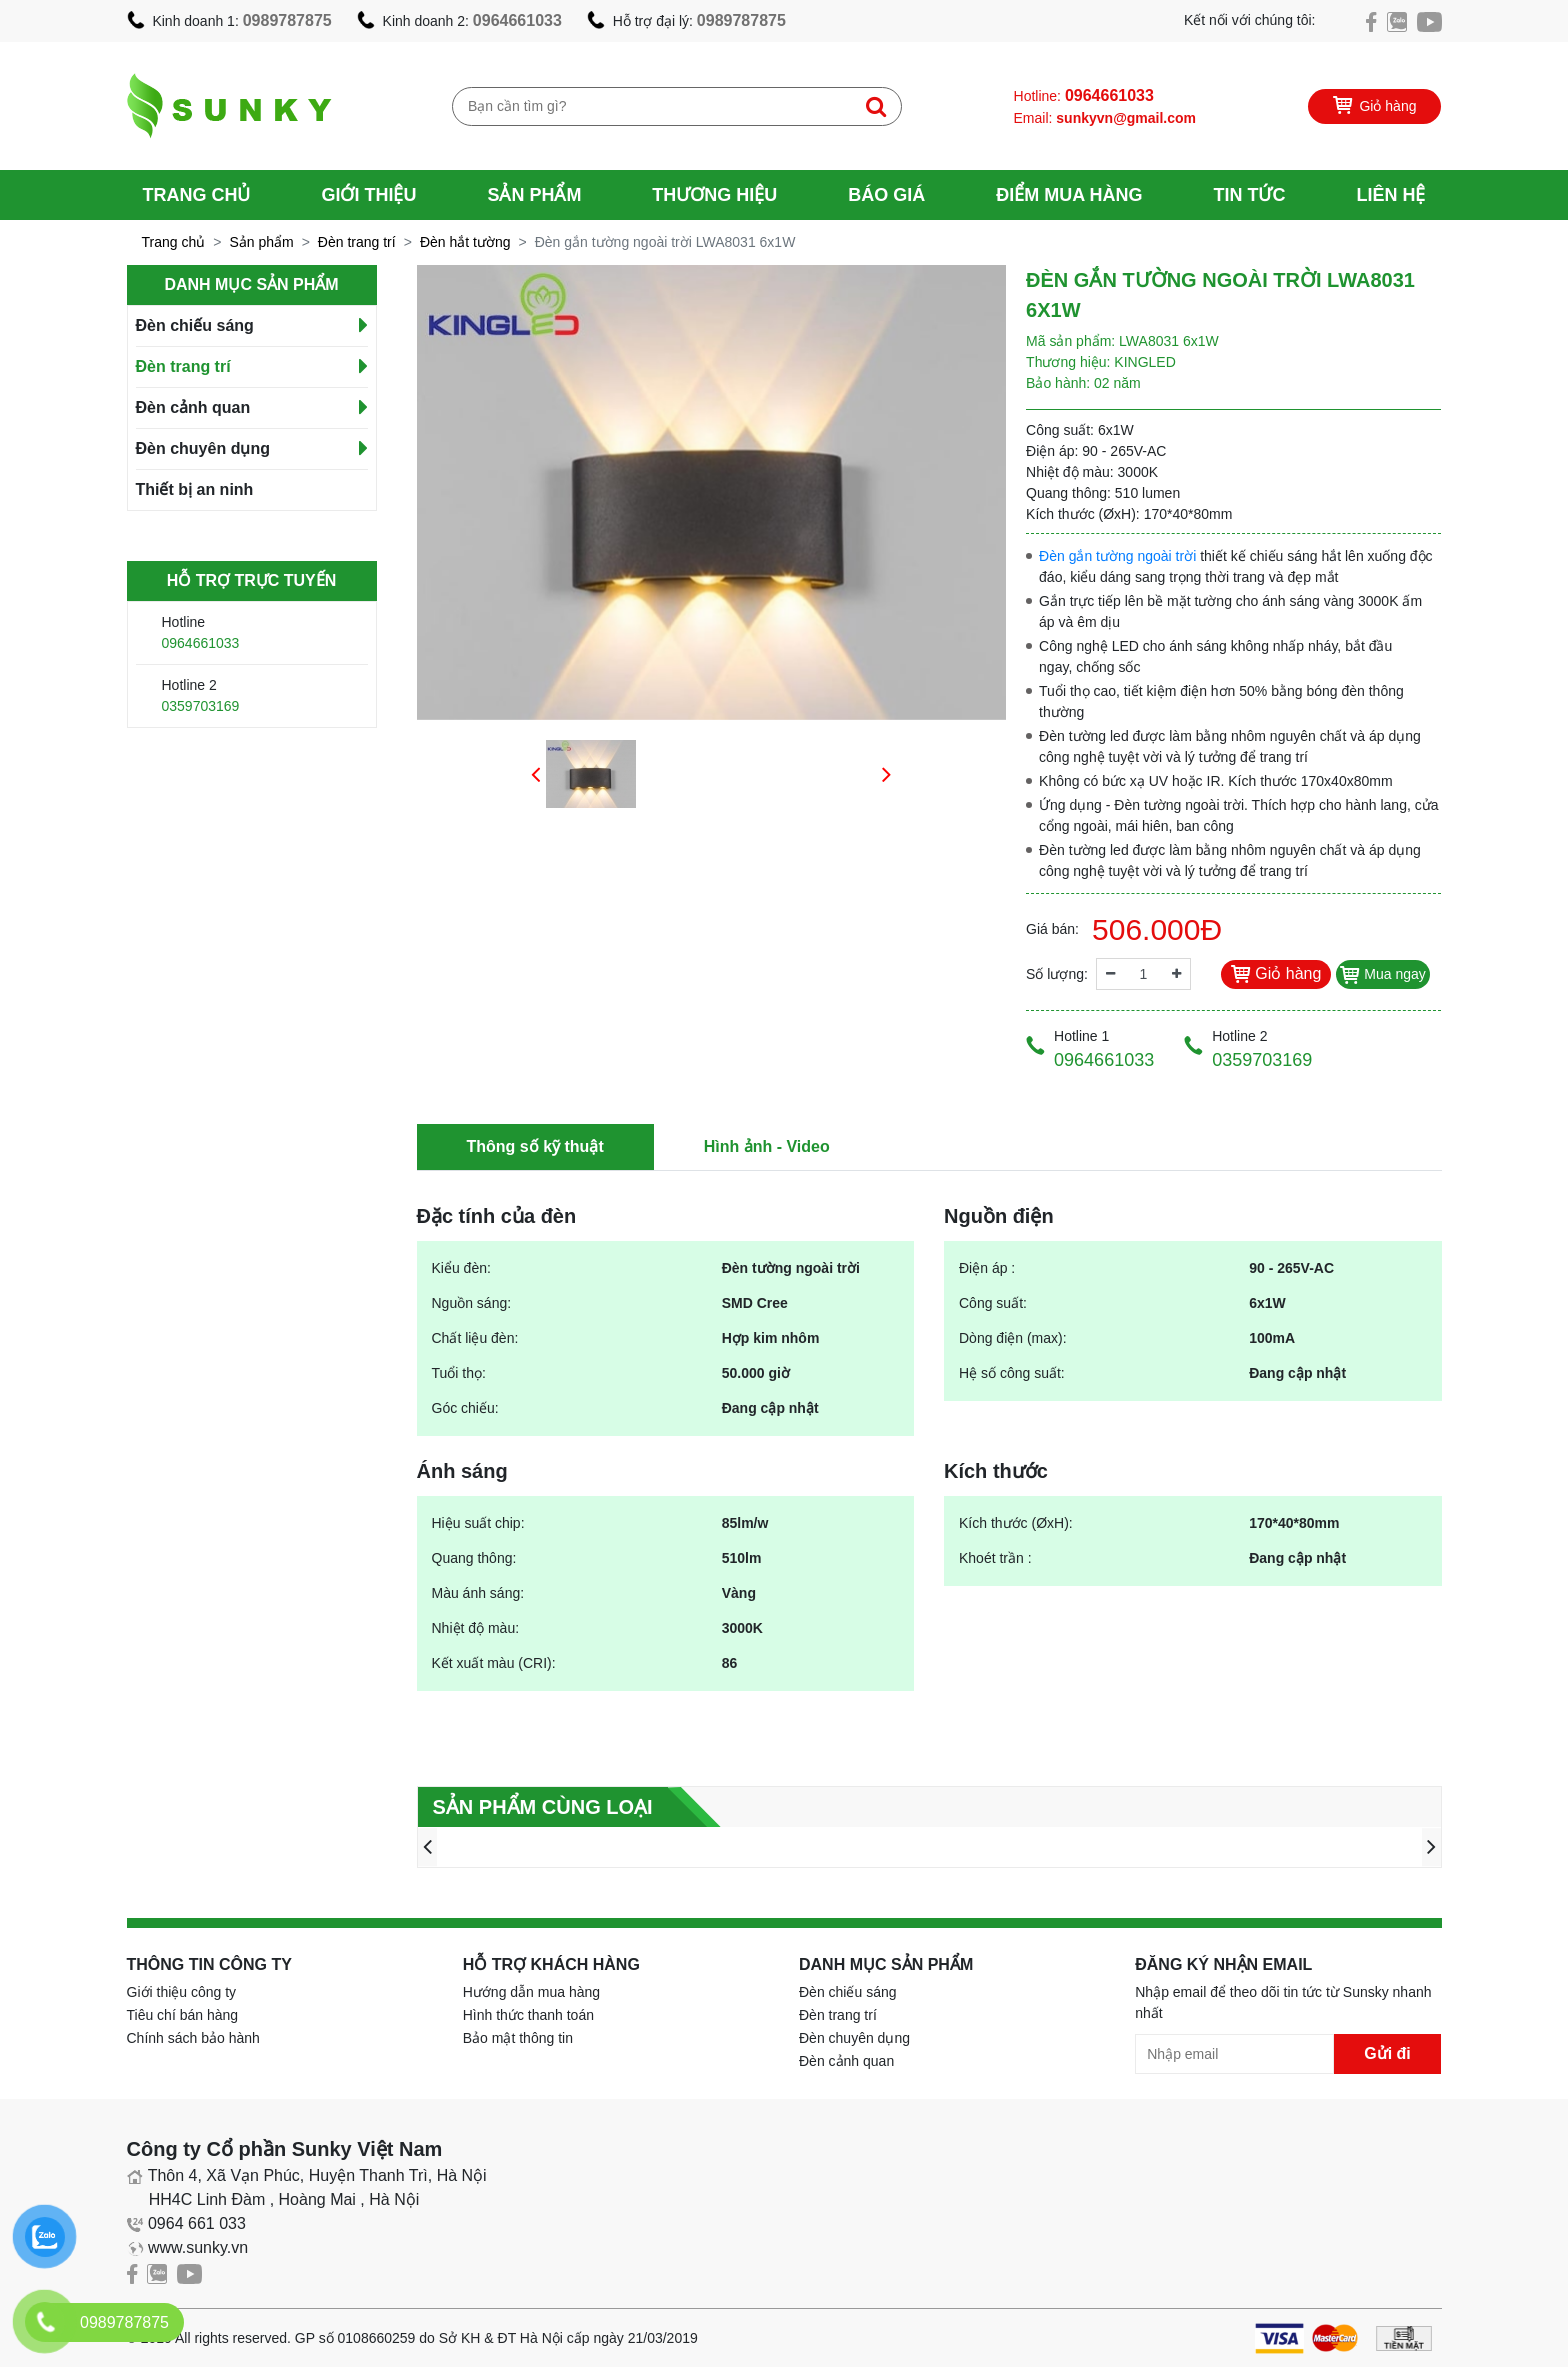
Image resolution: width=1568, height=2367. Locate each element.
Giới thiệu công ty (182, 1992)
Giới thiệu (368, 195)
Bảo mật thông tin (518, 2038)
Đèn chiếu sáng (195, 325)
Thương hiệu (714, 195)
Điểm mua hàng (1069, 195)
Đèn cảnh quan (193, 407)
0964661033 (517, 20)
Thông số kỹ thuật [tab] (535, 1146)
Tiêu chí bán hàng (183, 2015)
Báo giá (886, 195)
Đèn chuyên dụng (203, 448)
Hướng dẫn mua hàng (531, 1992)
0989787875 (287, 20)
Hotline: (1084, 95)
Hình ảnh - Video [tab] (767, 1146)
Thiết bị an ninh (195, 489)
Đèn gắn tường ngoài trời (1117, 556)
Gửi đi (1387, 2053)
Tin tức (1249, 195)
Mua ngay (1382, 974)
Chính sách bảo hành (193, 2038)
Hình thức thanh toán (528, 2015)
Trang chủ (197, 195)
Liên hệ (1390, 195)
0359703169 (201, 706)
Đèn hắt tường (465, 242)
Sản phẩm (534, 195)
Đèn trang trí (357, 242)
